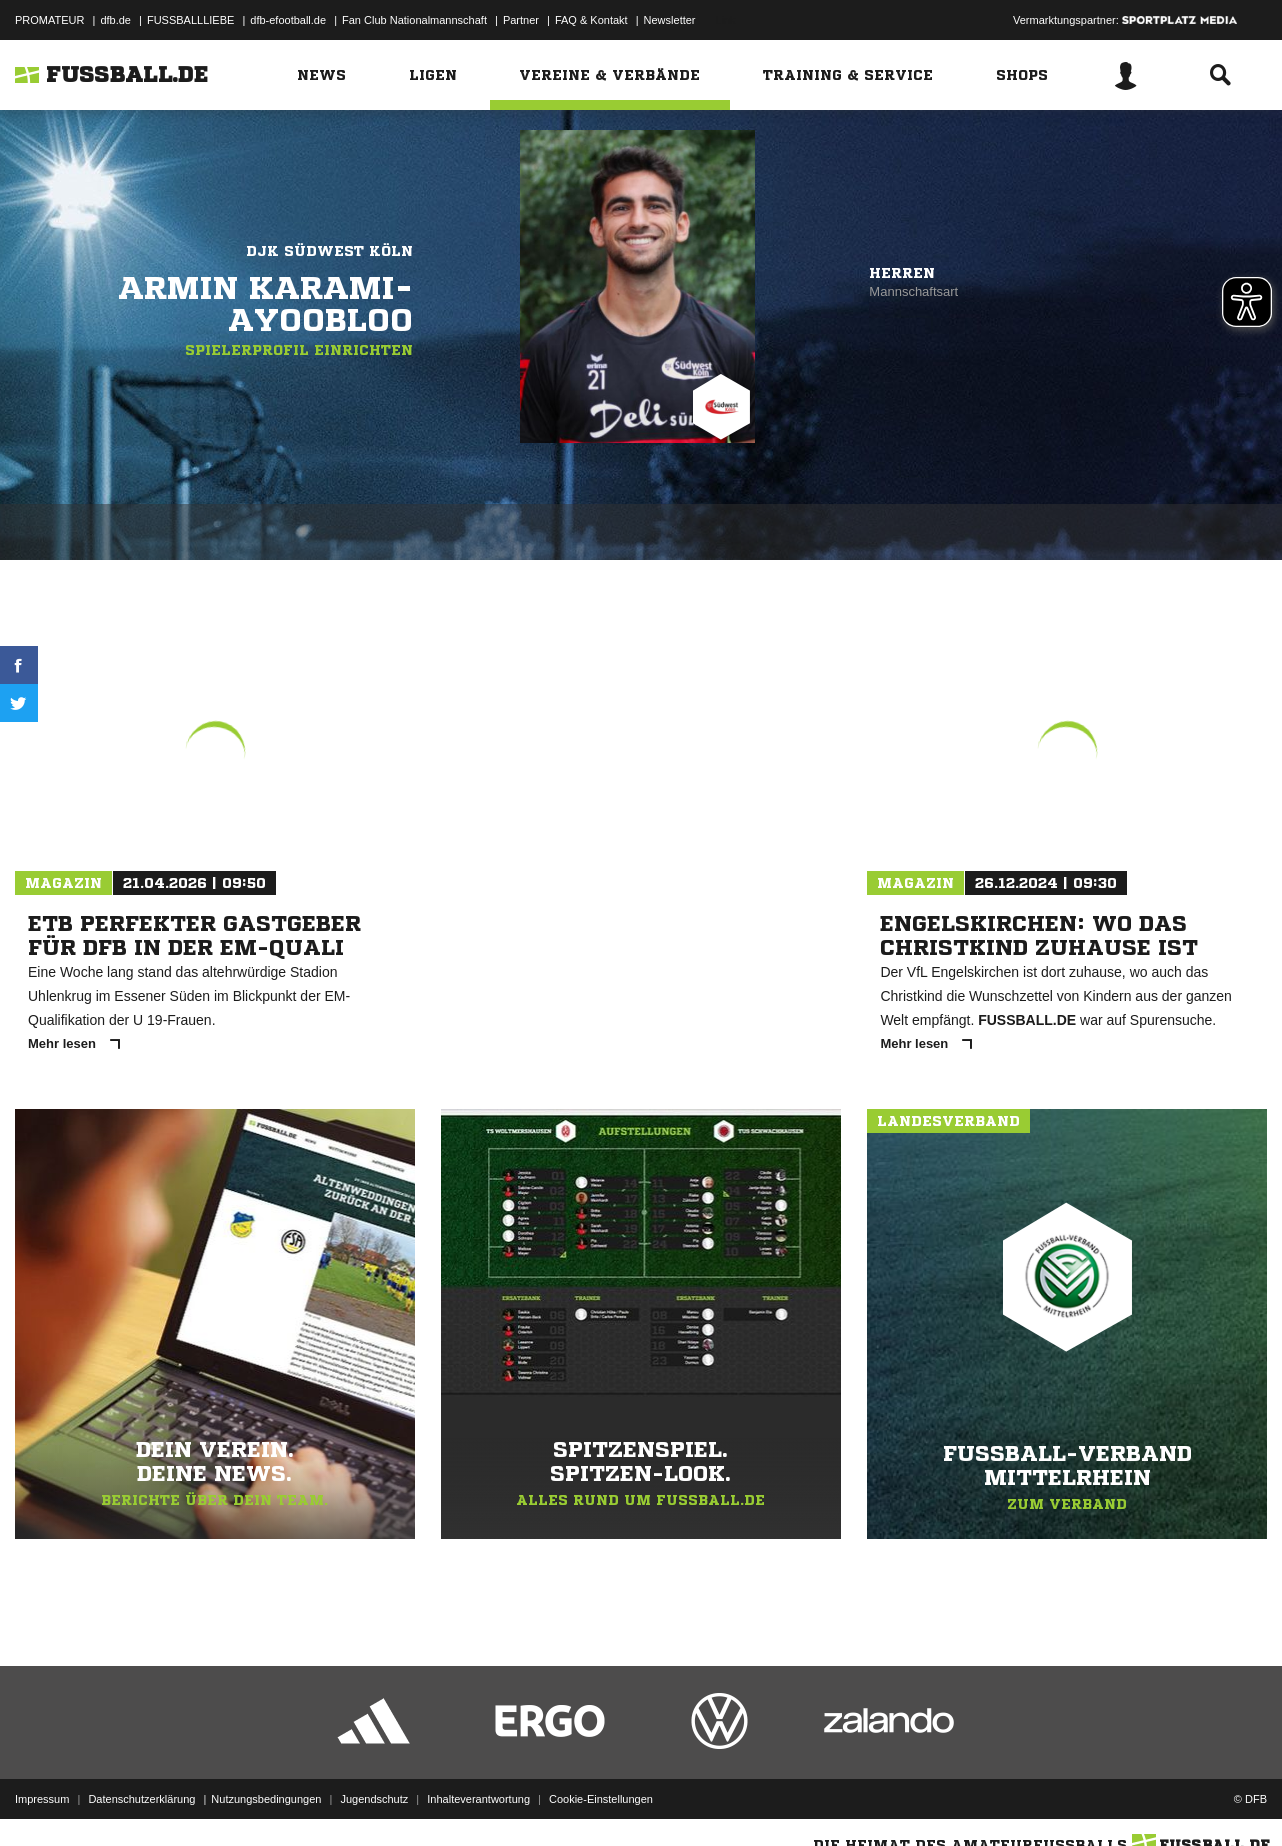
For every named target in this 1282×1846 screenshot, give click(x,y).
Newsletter (670, 20)
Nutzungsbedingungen (266, 1799)
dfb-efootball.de (288, 20)
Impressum (42, 1799)
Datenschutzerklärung (141, 1799)
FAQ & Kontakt (591, 20)
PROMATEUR (49, 20)
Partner (521, 20)
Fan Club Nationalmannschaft (414, 20)
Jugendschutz (374, 1799)
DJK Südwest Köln (329, 251)
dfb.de (115, 20)
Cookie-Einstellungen (601, 1799)
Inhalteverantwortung (478, 1799)
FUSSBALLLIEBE (190, 20)
